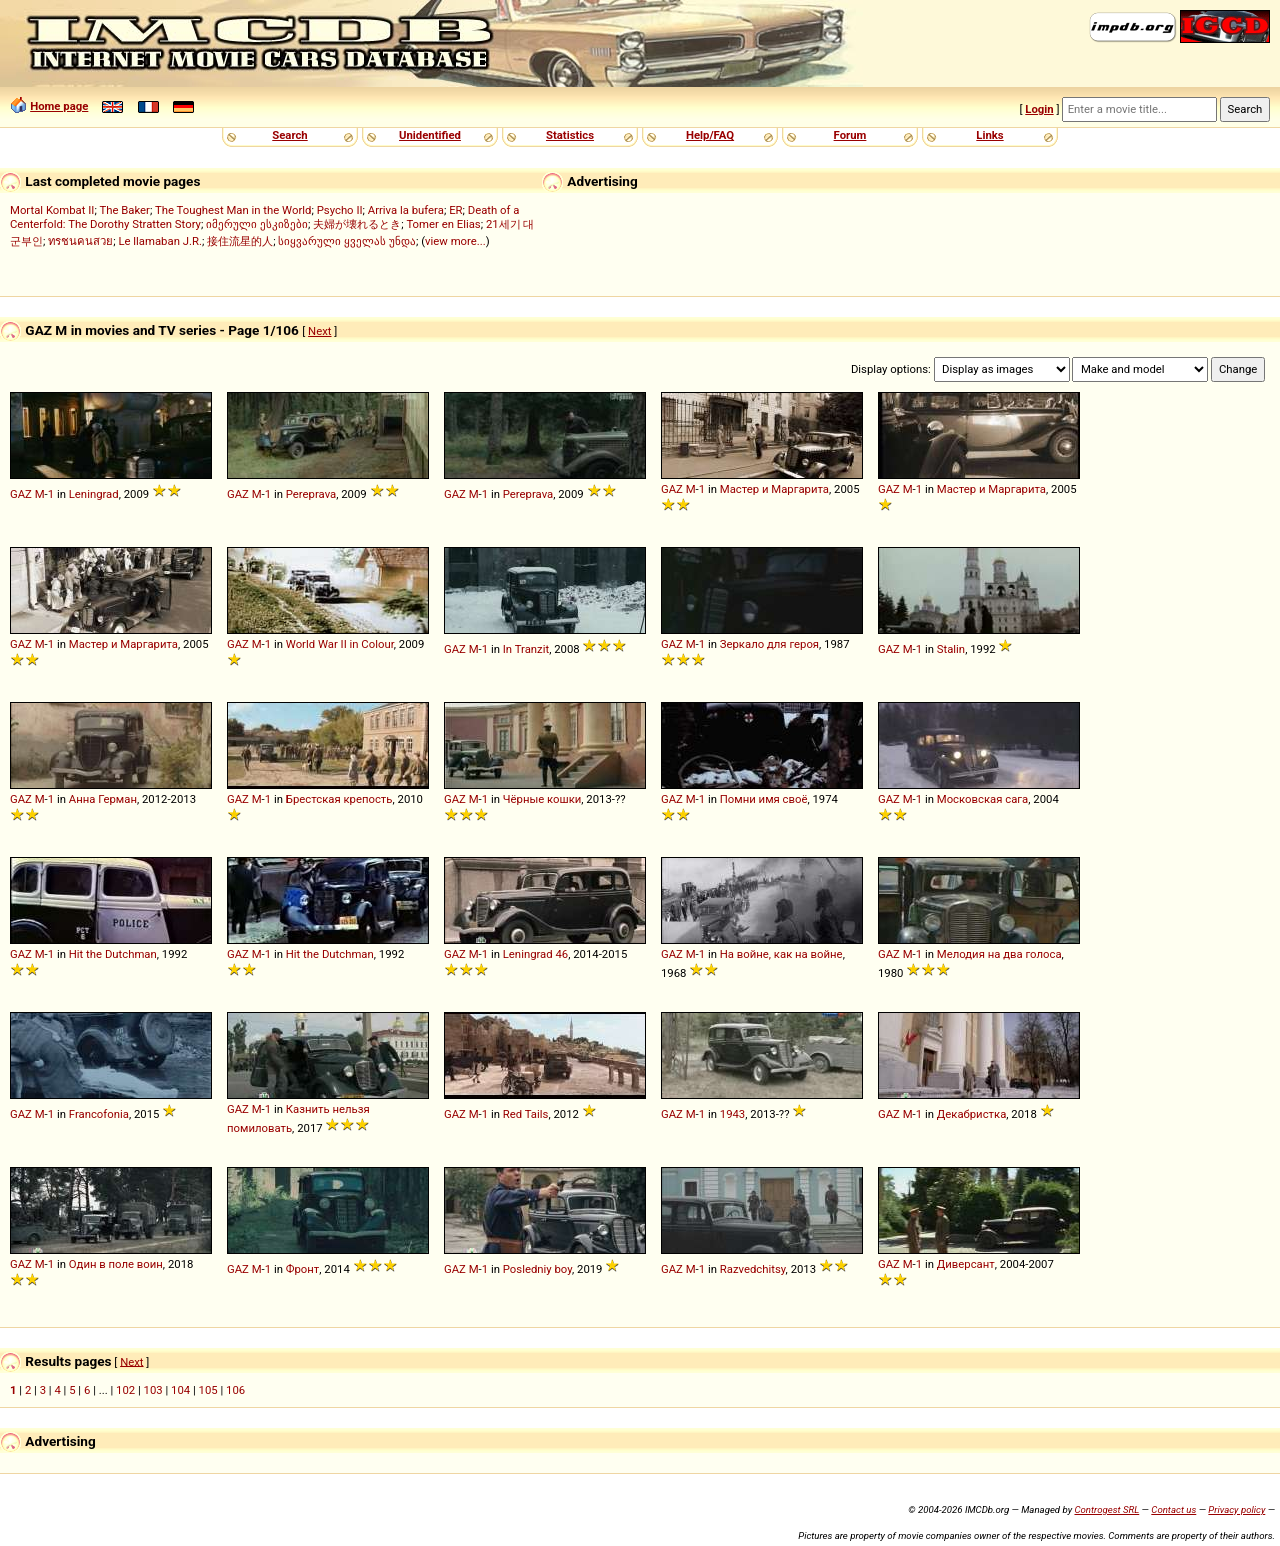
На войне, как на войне (781, 954)
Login (1039, 109)
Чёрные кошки (542, 799)
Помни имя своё (764, 799)
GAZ (21, 494)
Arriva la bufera (406, 210)
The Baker (124, 210)
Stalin (951, 649)
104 (180, 1390)
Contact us (1173, 1509)
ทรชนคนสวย (80, 241)
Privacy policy (1236, 1509)
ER (455, 210)
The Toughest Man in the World (233, 210)
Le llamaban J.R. (159, 241)
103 (153, 1390)
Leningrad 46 (535, 954)
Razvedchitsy (753, 1269)
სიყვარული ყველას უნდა (347, 241)
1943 (732, 1114)
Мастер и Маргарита (774, 489)
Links (989, 135)
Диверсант (966, 1264)
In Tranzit (526, 649)
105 (208, 1390)
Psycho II (340, 210)
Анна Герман (103, 799)
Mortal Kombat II (52, 210)
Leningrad (94, 494)
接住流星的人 (240, 241)
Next (319, 331)
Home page (59, 106)
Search (289, 135)
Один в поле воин (116, 1264)
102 (125, 1390)
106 (235, 1390)
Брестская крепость (339, 799)
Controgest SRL (1106, 1509)
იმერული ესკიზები (257, 224)
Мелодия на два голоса (999, 954)
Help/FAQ (710, 135)
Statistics (570, 135)
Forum (850, 135)
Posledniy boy (537, 1269)
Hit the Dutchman (113, 954)
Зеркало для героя (769, 644)
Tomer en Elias (443, 224)
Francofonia (99, 1114)
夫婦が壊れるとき (357, 224)
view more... (455, 241)
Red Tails (526, 1114)
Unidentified (430, 135)
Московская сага (982, 799)
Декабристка (972, 1114)
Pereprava (311, 494)
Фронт (303, 1269)
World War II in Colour (340, 644)
